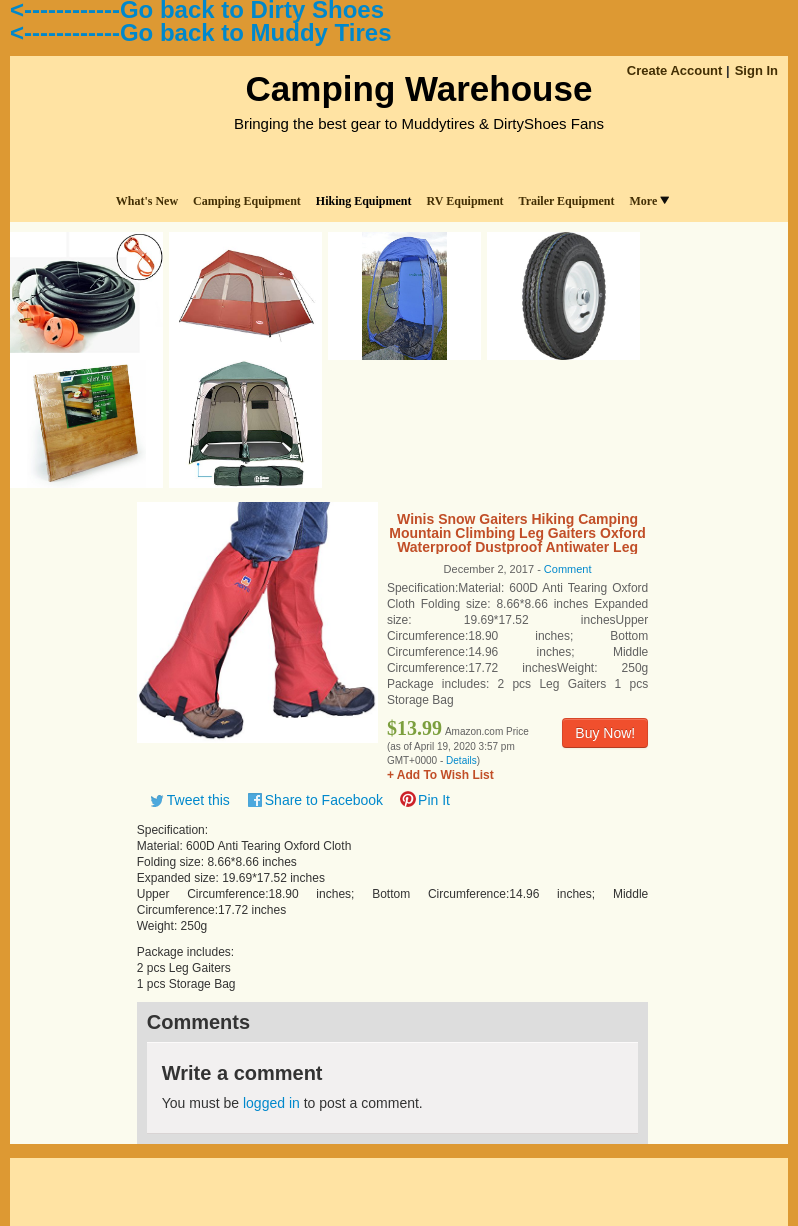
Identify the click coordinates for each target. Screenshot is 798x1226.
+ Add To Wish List (440, 775)
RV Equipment (465, 201)
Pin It (434, 800)
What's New (147, 201)
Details (461, 760)
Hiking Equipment (364, 201)
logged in (271, 1103)
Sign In (756, 70)
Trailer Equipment (567, 201)
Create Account (675, 70)
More (649, 201)
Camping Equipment (247, 201)
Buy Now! (605, 733)
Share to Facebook (324, 800)
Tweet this (198, 800)
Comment (568, 569)
